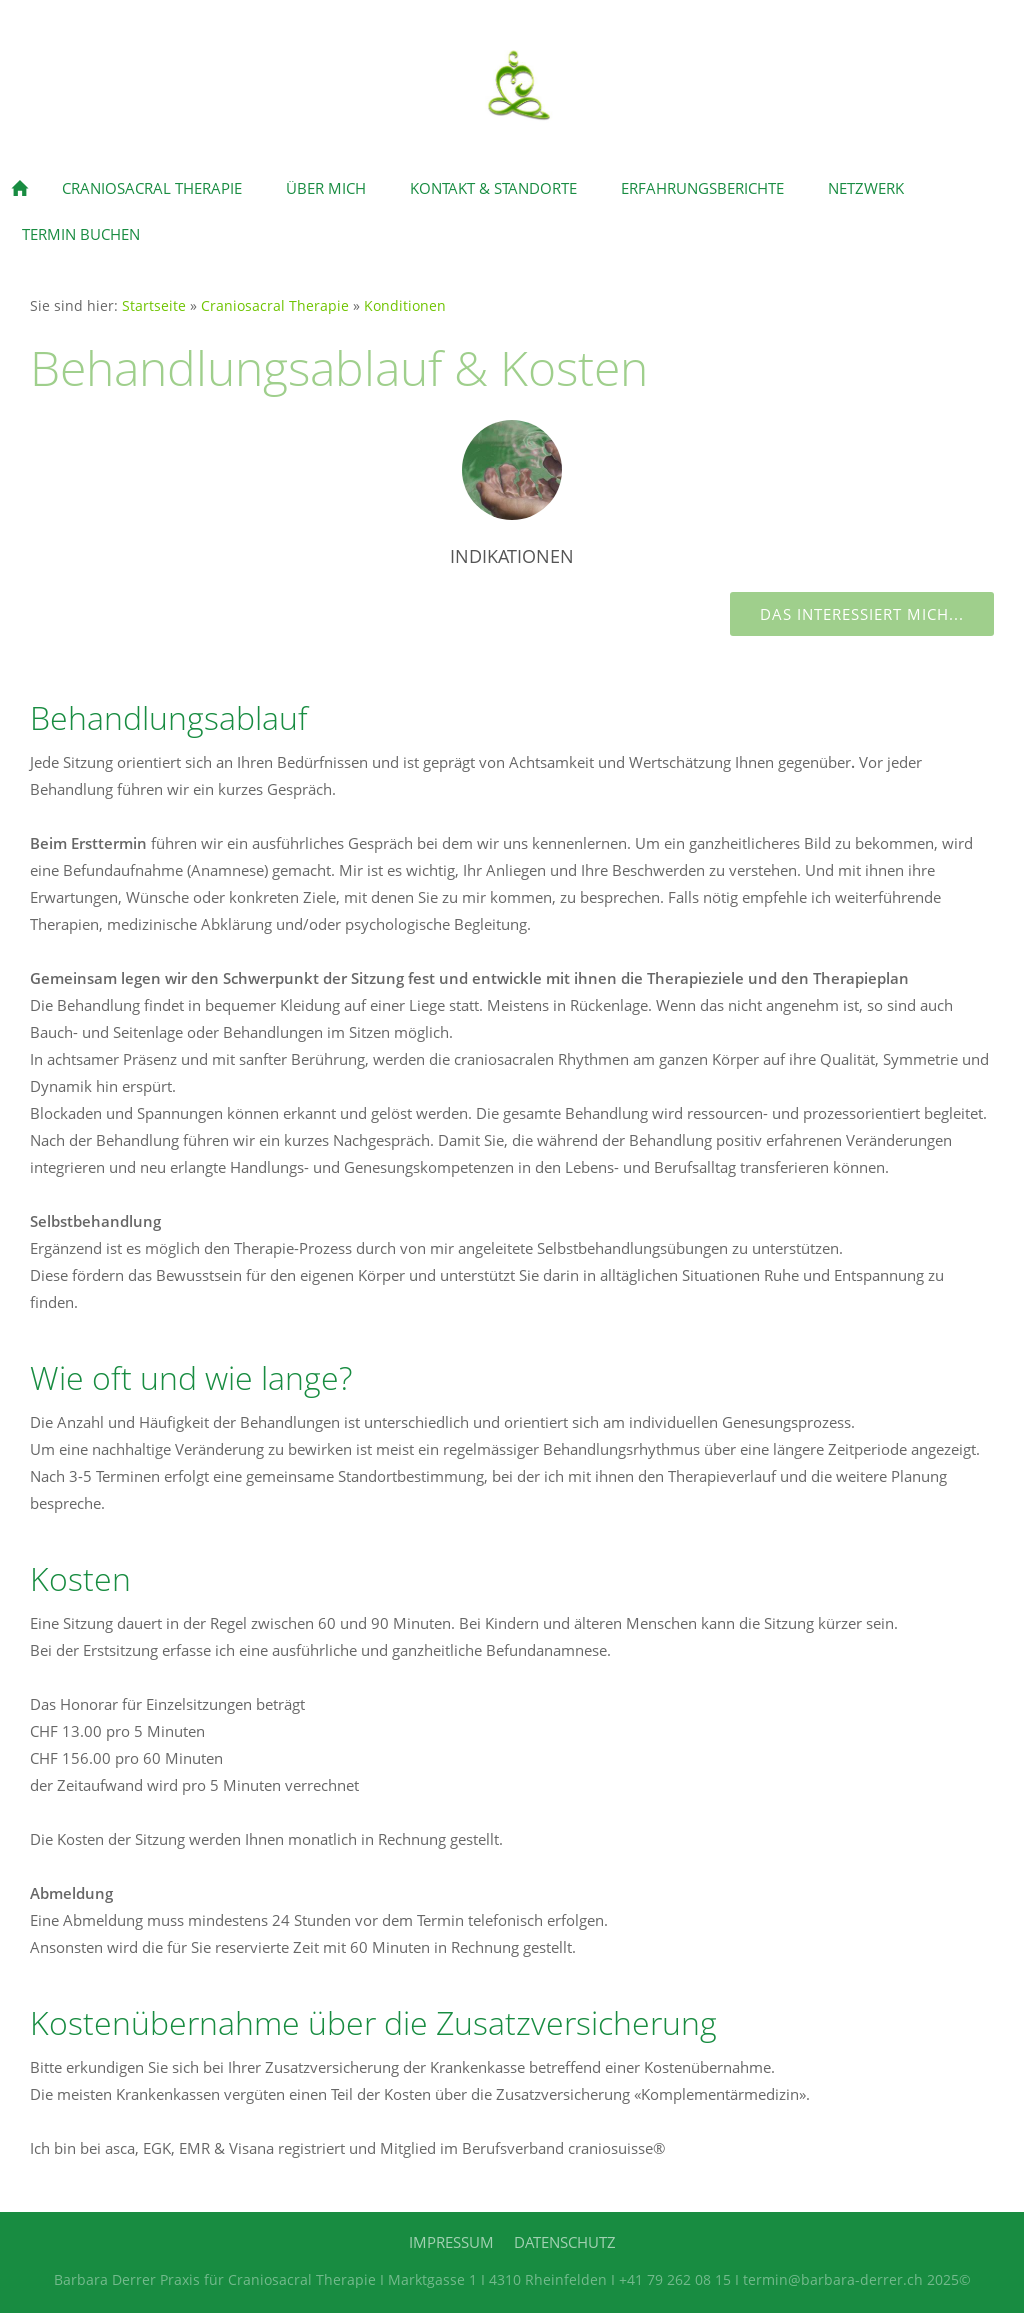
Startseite (154, 306)
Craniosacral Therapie (275, 306)
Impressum (451, 2242)
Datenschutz (565, 2242)
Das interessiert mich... (862, 614)
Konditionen (405, 306)
